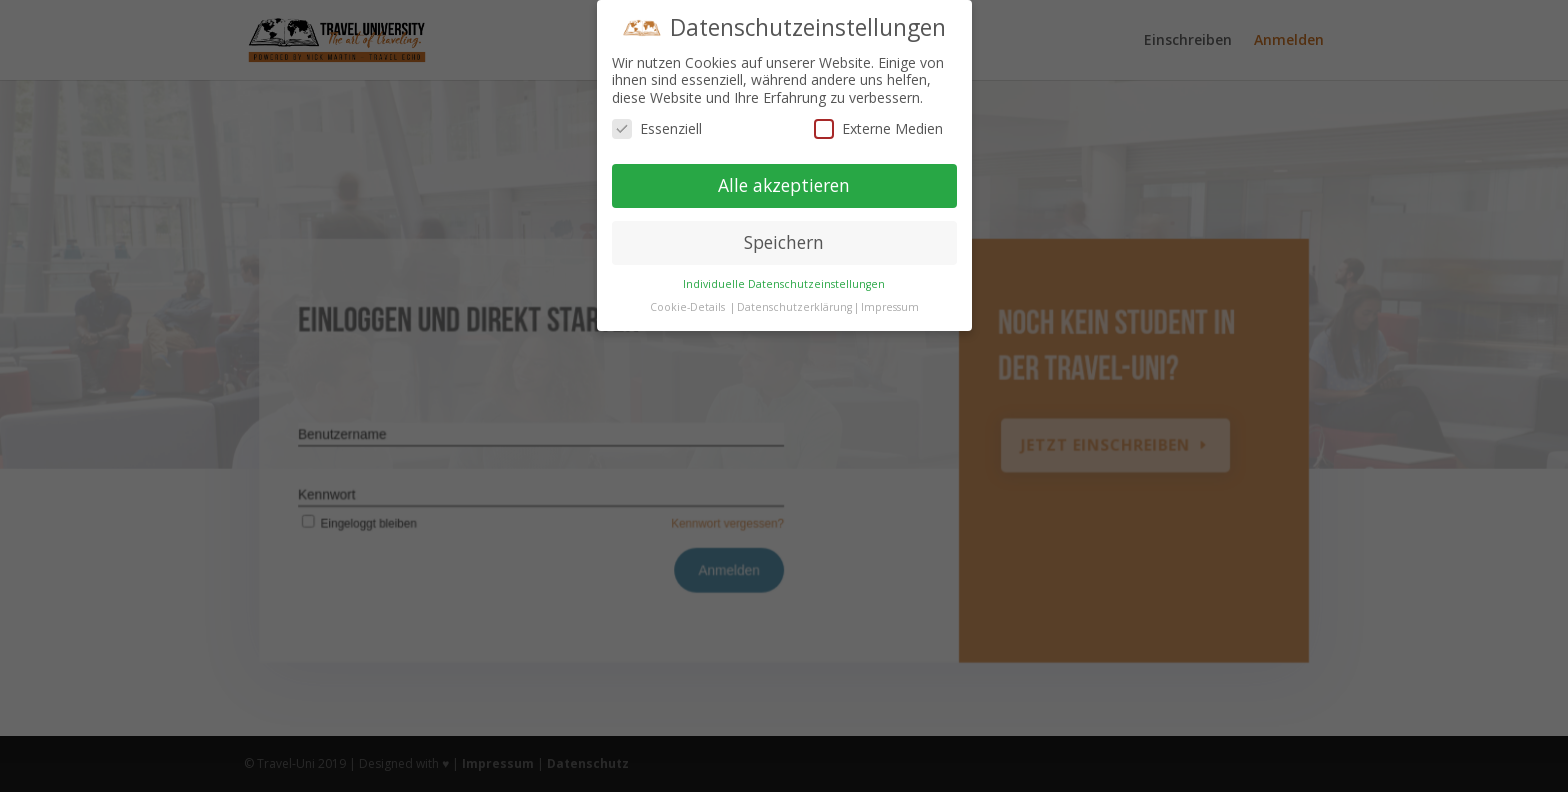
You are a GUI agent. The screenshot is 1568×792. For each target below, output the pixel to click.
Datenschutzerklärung (794, 307)
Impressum (890, 307)
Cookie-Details (687, 307)
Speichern (784, 242)
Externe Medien (878, 128)
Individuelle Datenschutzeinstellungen (784, 284)
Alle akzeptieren (784, 185)
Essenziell (657, 128)
